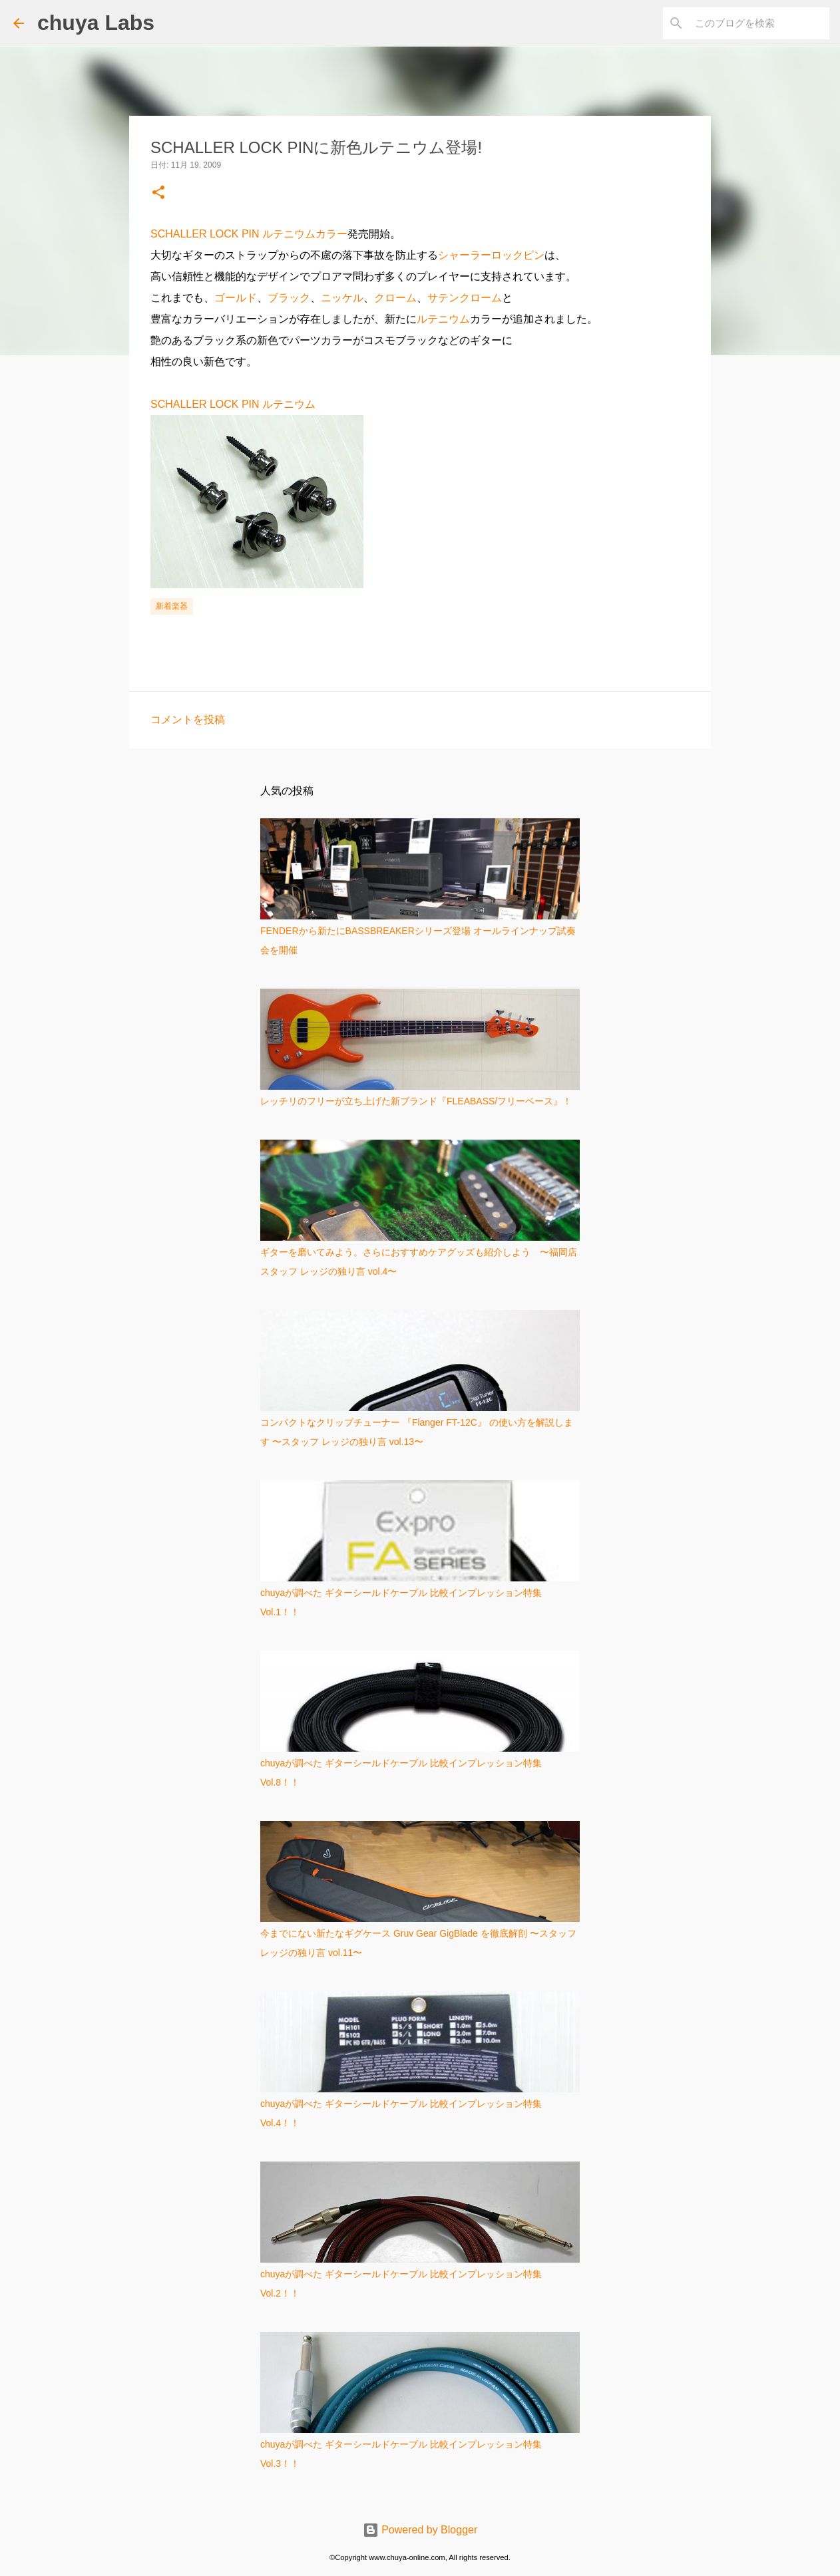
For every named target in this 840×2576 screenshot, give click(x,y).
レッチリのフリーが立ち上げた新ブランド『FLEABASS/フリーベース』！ (416, 1101)
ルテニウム (443, 319)
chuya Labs (95, 23)
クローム (395, 297)
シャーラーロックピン (491, 255)
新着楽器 (172, 606)
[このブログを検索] (759, 23)
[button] (158, 193)
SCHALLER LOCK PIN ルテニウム (232, 404)
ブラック (289, 297)
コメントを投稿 (187, 719)
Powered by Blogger (420, 2529)
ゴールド (235, 297)
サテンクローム (464, 297)
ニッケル (342, 297)
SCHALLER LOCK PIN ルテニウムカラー (248, 234)
